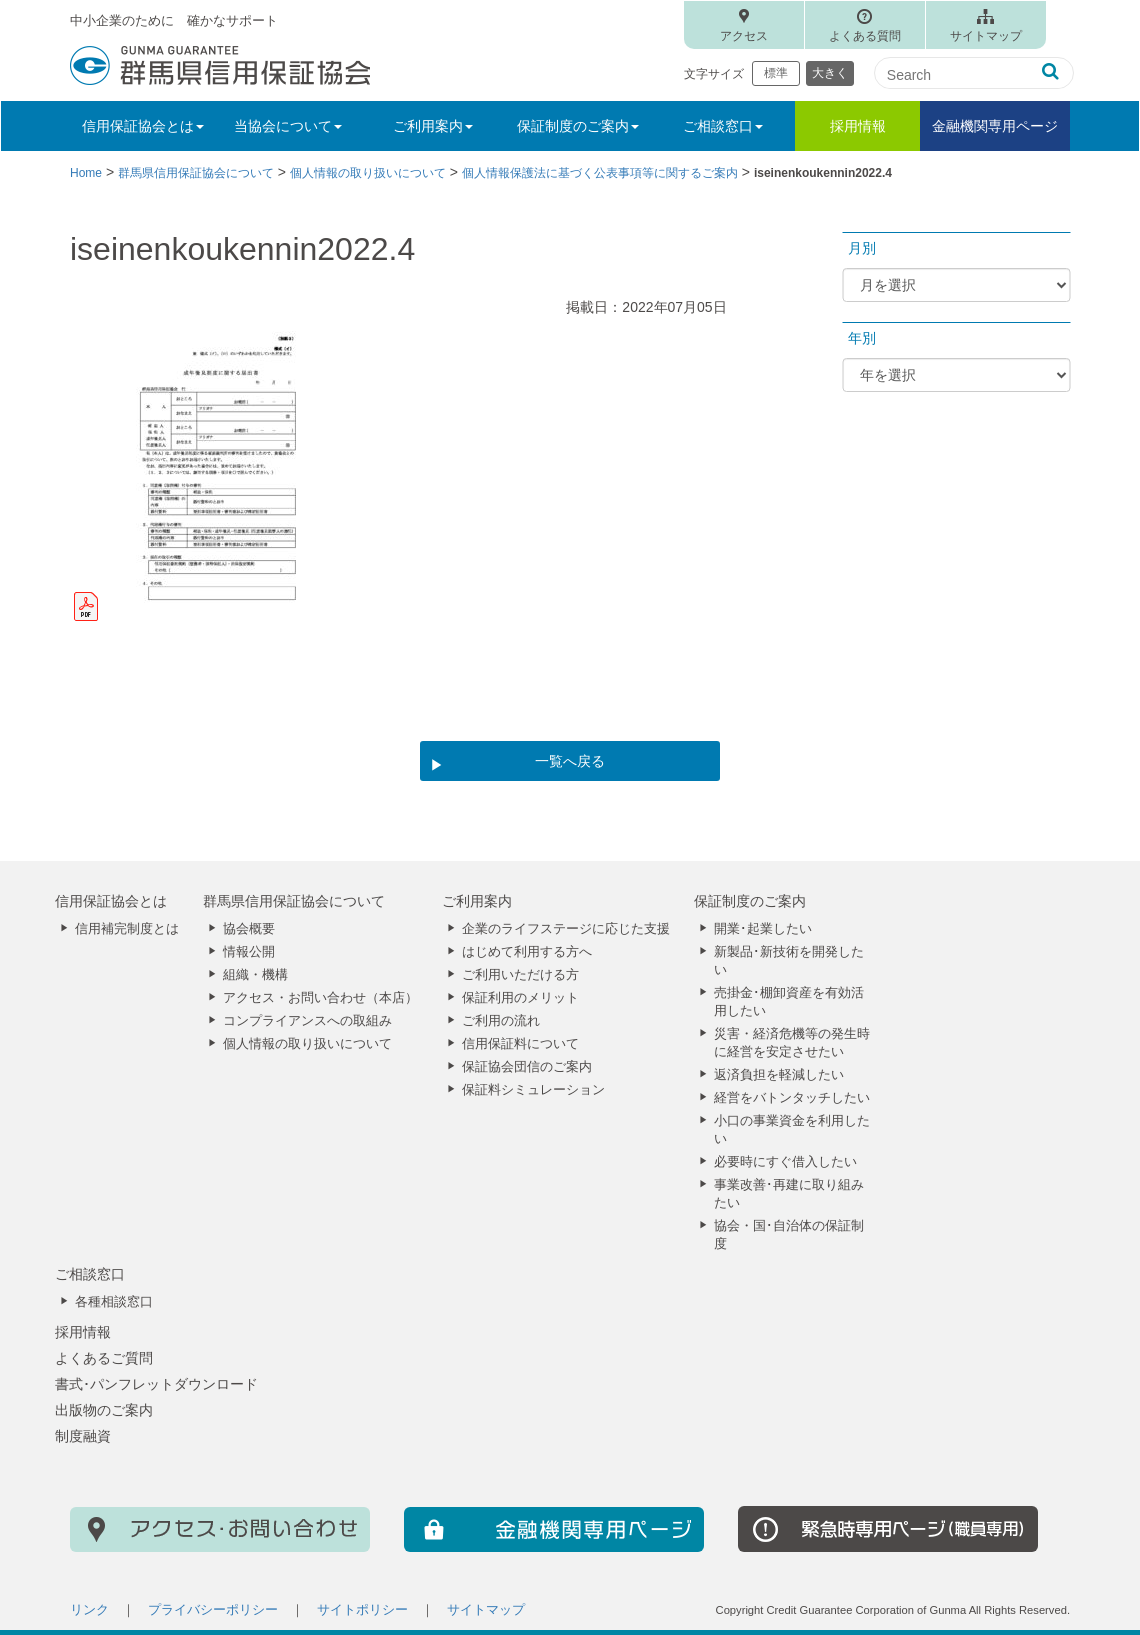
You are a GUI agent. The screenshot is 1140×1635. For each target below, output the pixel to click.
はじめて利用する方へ (527, 952)
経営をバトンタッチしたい (792, 1098)
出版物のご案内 (104, 1410)
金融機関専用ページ (995, 126)
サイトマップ (986, 36)
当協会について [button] (288, 126)
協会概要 (249, 929)
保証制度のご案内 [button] (578, 126)
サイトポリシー (362, 1610)
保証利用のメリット (520, 998)
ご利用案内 (477, 901)
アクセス (744, 36)
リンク (89, 1610)
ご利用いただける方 (520, 975)
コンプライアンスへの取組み (307, 1021)
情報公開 (249, 952)
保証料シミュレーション (533, 1090)
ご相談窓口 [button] (723, 126)
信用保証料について (520, 1044)
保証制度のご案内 (750, 901)
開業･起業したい (763, 929)
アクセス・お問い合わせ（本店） (320, 998)
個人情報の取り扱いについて (307, 1044)
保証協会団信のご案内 (527, 1067)
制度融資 (83, 1436)
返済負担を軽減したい (779, 1075)
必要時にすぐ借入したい (785, 1162)
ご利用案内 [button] (433, 126)
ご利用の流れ (501, 1021)
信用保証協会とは (111, 901)
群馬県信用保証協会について (294, 901)
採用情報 (858, 126)
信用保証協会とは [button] (143, 126)
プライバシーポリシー (213, 1610)
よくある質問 (865, 36)
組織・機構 (255, 975)
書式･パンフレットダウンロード (156, 1384)
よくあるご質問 (104, 1358)
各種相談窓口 (114, 1302)
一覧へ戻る (570, 761)
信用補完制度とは (127, 929)
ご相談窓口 (90, 1274)
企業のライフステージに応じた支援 (566, 929)
